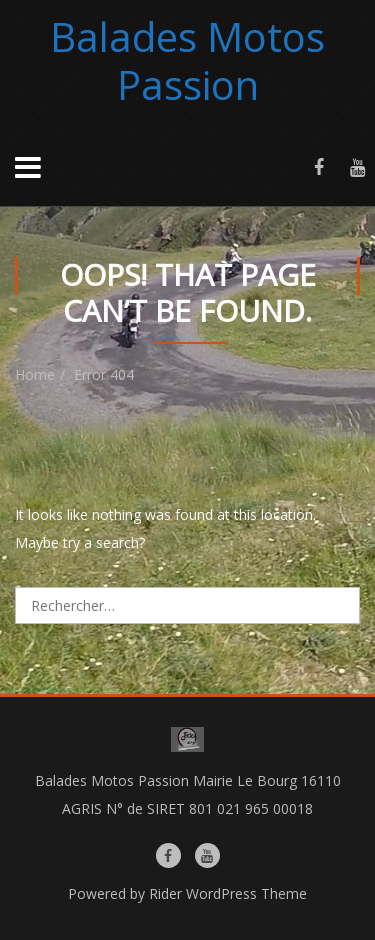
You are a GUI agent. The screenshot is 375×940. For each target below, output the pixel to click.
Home (35, 374)
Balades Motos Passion (187, 60)
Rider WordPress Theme (228, 893)
